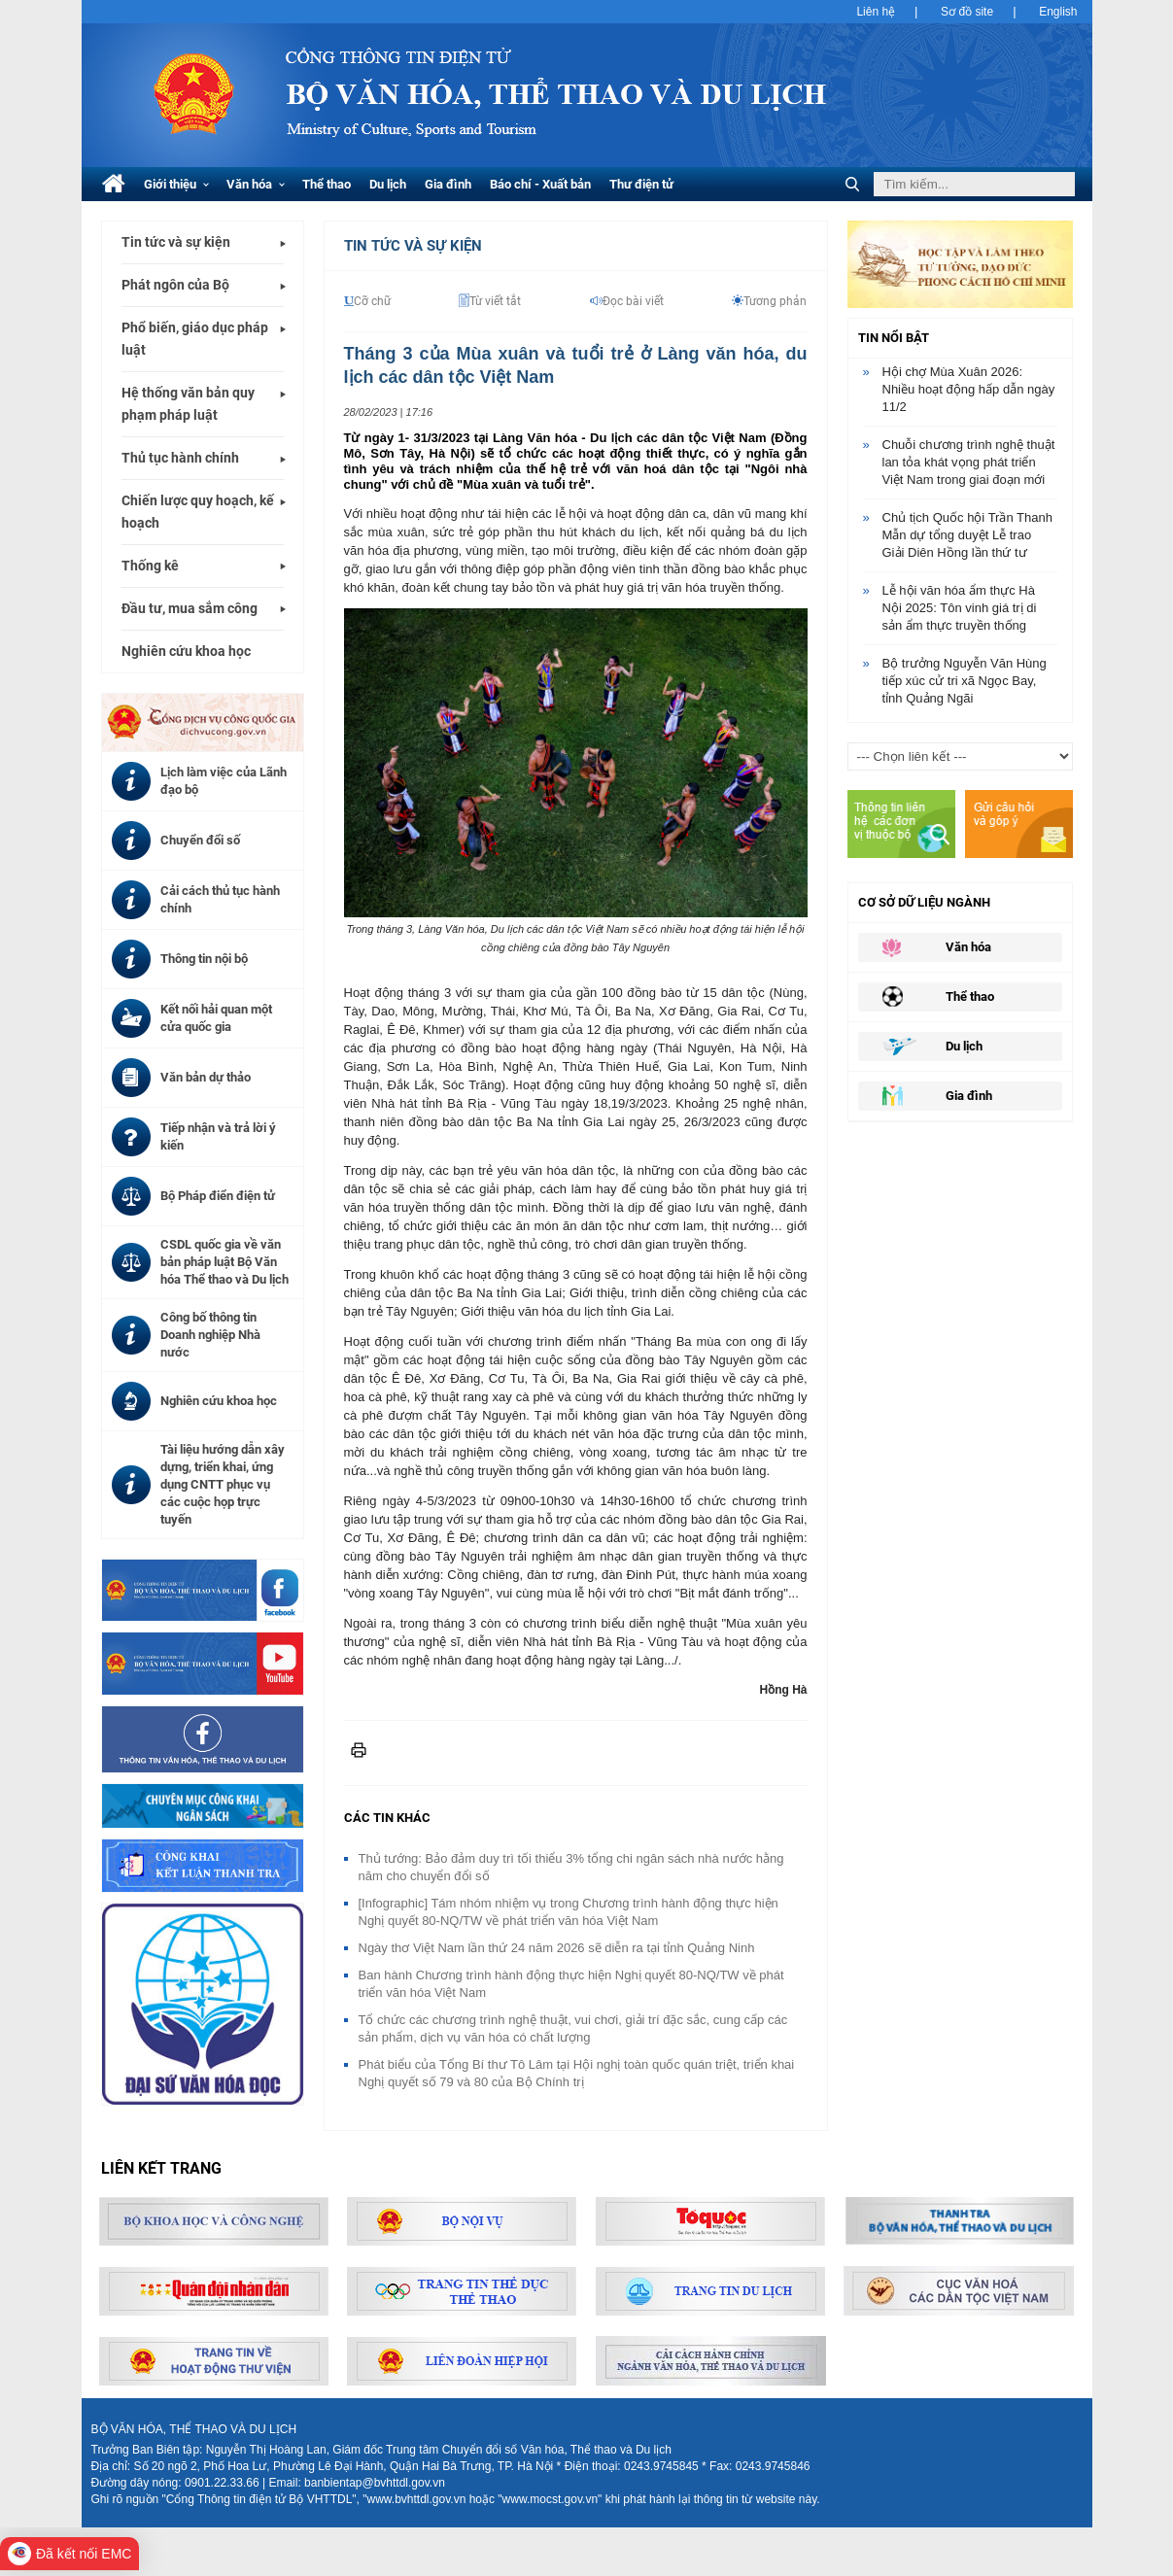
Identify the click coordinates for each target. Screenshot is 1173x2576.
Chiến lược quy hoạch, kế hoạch (197, 512)
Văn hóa (255, 184)
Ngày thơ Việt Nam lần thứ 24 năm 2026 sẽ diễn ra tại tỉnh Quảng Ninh (557, 1948)
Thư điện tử (641, 184)
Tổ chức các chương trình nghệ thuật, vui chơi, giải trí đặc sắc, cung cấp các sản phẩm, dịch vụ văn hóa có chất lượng (573, 2028)
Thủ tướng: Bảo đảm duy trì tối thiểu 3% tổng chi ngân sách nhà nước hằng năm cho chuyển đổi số (571, 1867)
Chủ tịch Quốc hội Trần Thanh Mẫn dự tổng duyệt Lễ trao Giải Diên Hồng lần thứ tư (967, 535)
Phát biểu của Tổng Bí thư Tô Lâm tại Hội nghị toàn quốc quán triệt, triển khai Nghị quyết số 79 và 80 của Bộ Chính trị (577, 2073)
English (1058, 11)
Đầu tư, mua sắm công (189, 608)
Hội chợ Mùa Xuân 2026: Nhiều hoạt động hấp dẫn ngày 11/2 (968, 389)
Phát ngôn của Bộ (175, 284)
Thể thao (326, 184)
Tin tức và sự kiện (175, 242)
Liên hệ (875, 11)
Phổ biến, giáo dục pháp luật (194, 339)
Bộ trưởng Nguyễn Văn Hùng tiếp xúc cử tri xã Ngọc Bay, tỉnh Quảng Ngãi (964, 680)
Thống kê (150, 565)
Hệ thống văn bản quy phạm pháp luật (188, 404)
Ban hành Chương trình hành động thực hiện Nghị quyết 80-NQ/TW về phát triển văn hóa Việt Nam (571, 1984)
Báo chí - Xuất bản (540, 184)
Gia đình (448, 184)
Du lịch (387, 184)
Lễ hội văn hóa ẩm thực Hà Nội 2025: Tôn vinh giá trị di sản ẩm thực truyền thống (959, 608)
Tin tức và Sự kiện (413, 246)
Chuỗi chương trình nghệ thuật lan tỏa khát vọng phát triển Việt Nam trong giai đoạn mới (968, 462)
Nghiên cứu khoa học (186, 651)
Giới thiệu (176, 184)
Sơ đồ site (967, 11)
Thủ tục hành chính (180, 457)
